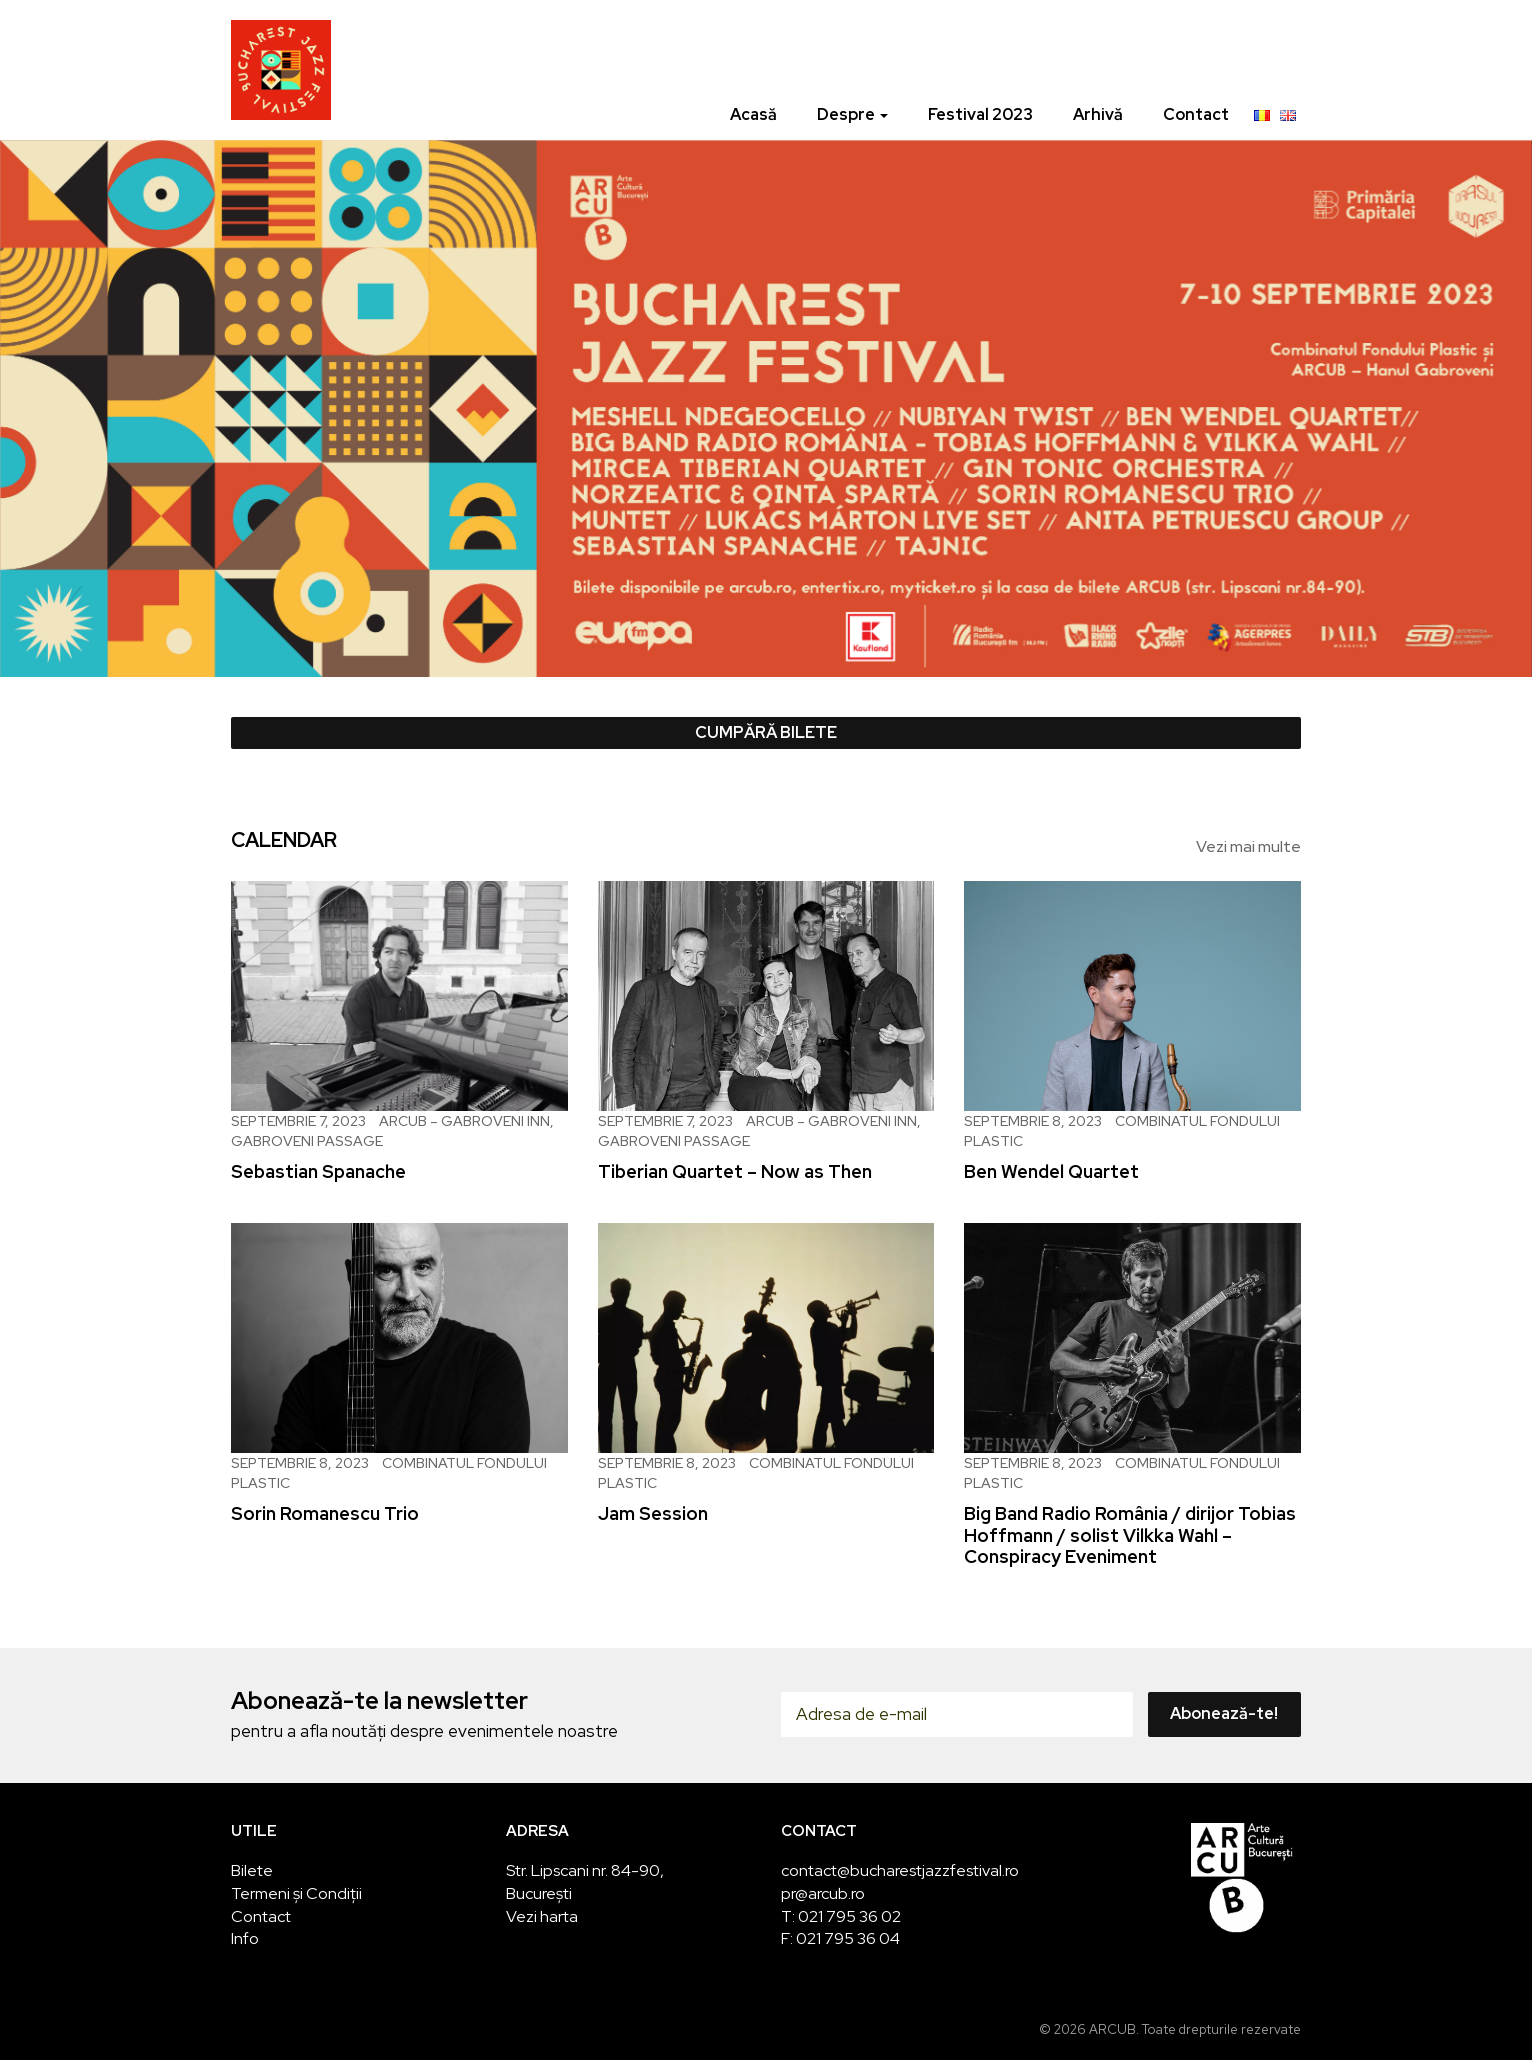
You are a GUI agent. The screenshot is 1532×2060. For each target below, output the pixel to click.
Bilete (252, 1870)
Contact (1196, 114)
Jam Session (653, 1513)
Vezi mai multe (1248, 846)
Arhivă (1098, 114)
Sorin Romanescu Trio (325, 1513)
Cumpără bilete (766, 732)
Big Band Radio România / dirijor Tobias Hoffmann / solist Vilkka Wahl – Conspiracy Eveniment (1130, 1535)
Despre (852, 114)
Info (245, 1938)
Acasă (753, 114)
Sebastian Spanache (318, 1171)
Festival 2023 (980, 114)
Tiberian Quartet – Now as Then (735, 1171)
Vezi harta (542, 1916)
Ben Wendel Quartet (1051, 1171)
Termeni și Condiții (296, 1893)
